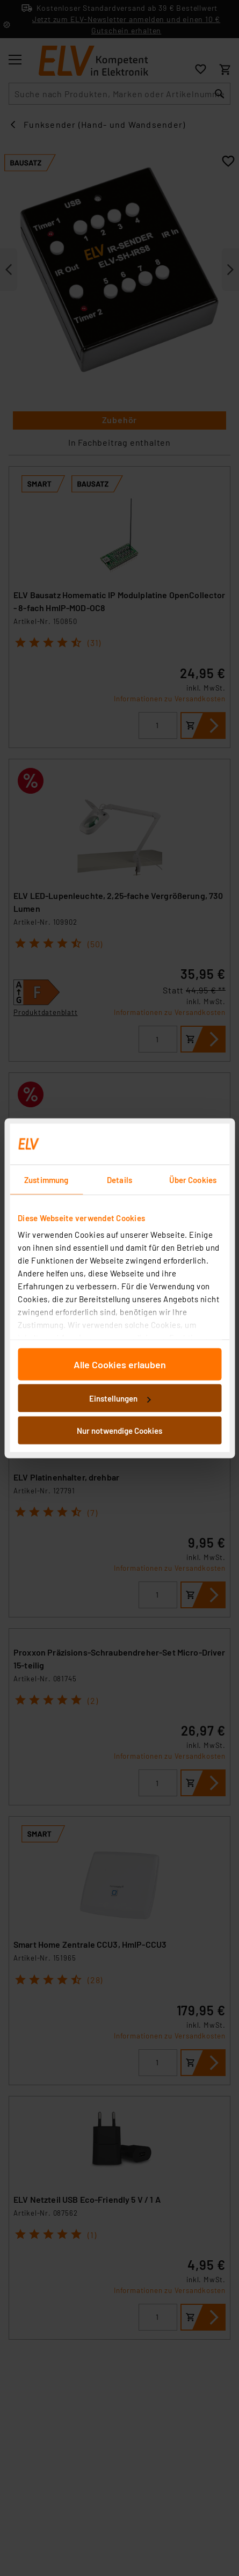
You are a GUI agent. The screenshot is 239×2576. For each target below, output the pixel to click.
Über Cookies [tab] (192, 1179)
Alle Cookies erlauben (120, 1364)
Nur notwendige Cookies (119, 1430)
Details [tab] (119, 1179)
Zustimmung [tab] (46, 1179)
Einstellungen (119, 1398)
